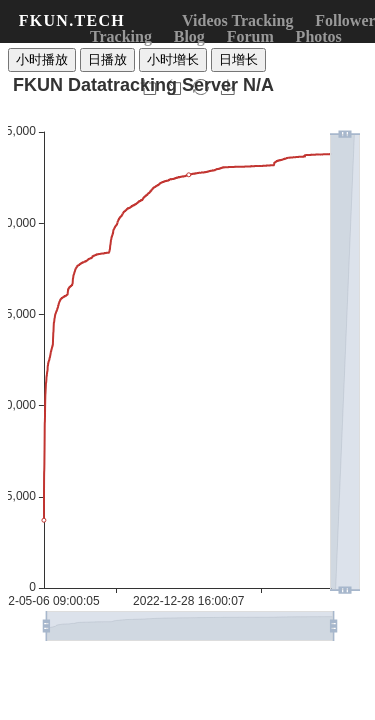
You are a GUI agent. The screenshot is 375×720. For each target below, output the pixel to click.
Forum (250, 36)
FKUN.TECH (72, 20)
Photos (319, 36)
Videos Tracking (237, 20)
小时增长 (173, 59)
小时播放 (42, 59)
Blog (189, 36)
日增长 (238, 59)
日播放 (107, 59)
